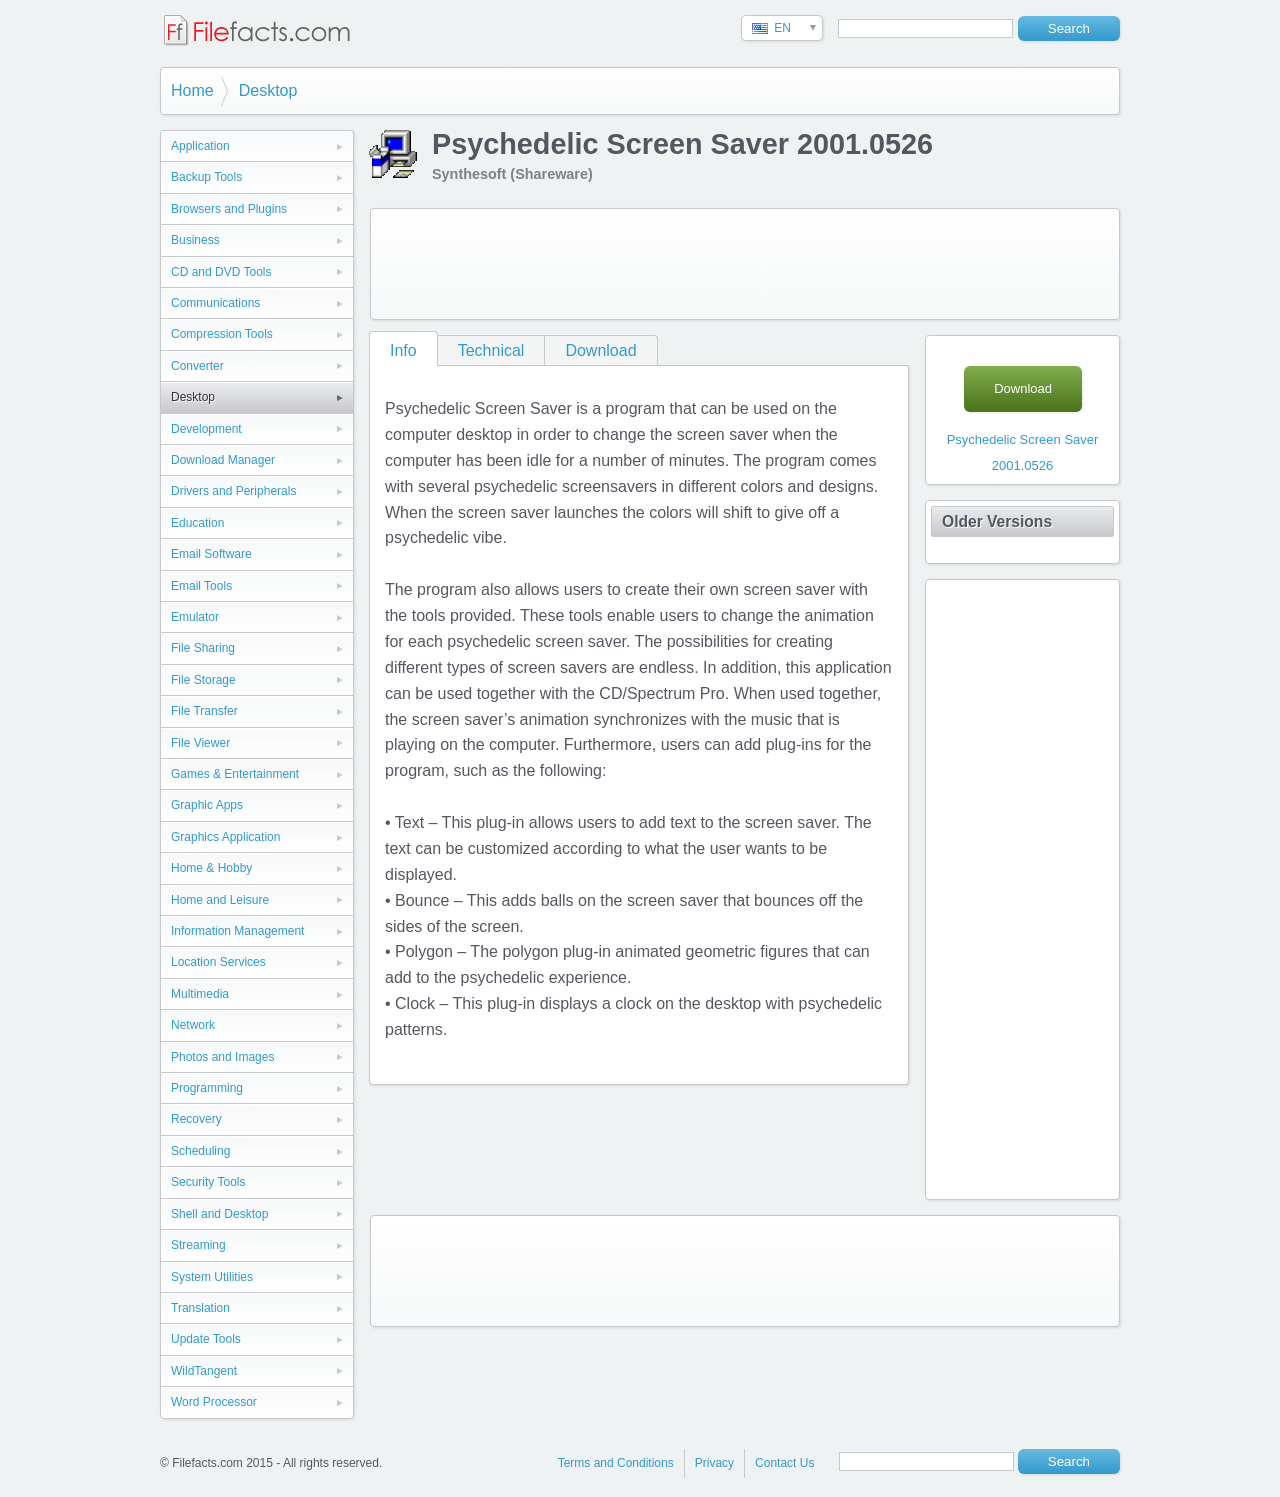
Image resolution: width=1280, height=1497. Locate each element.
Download (600, 350)
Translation (200, 1308)
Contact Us (784, 1463)
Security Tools (208, 1182)
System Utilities (212, 1277)
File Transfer (204, 711)
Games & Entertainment (235, 774)
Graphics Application (225, 837)
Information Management (237, 931)
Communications (215, 303)
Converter (197, 366)
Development (206, 429)
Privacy (714, 1463)
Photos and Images (222, 1057)
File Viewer (200, 743)
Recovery (196, 1119)
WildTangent (204, 1371)
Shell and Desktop (219, 1214)
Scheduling (200, 1151)
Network (193, 1025)
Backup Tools (206, 177)
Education (197, 523)
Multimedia (200, 994)
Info (403, 350)
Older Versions (997, 521)
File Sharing (203, 648)
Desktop (268, 90)
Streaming (198, 1245)
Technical (491, 350)
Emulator (195, 617)
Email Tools (201, 586)
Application (200, 146)
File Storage (203, 680)
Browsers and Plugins (229, 209)
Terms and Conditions (616, 1463)
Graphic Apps (207, 805)
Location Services (218, 962)
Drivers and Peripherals (233, 491)
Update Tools (206, 1339)
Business (195, 240)
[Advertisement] (745, 264)
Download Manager (223, 460)
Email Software (211, 554)
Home (192, 90)
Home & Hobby (211, 868)
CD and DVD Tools (221, 272)
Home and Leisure (220, 900)
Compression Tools (222, 334)
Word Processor (214, 1402)
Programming (207, 1088)
